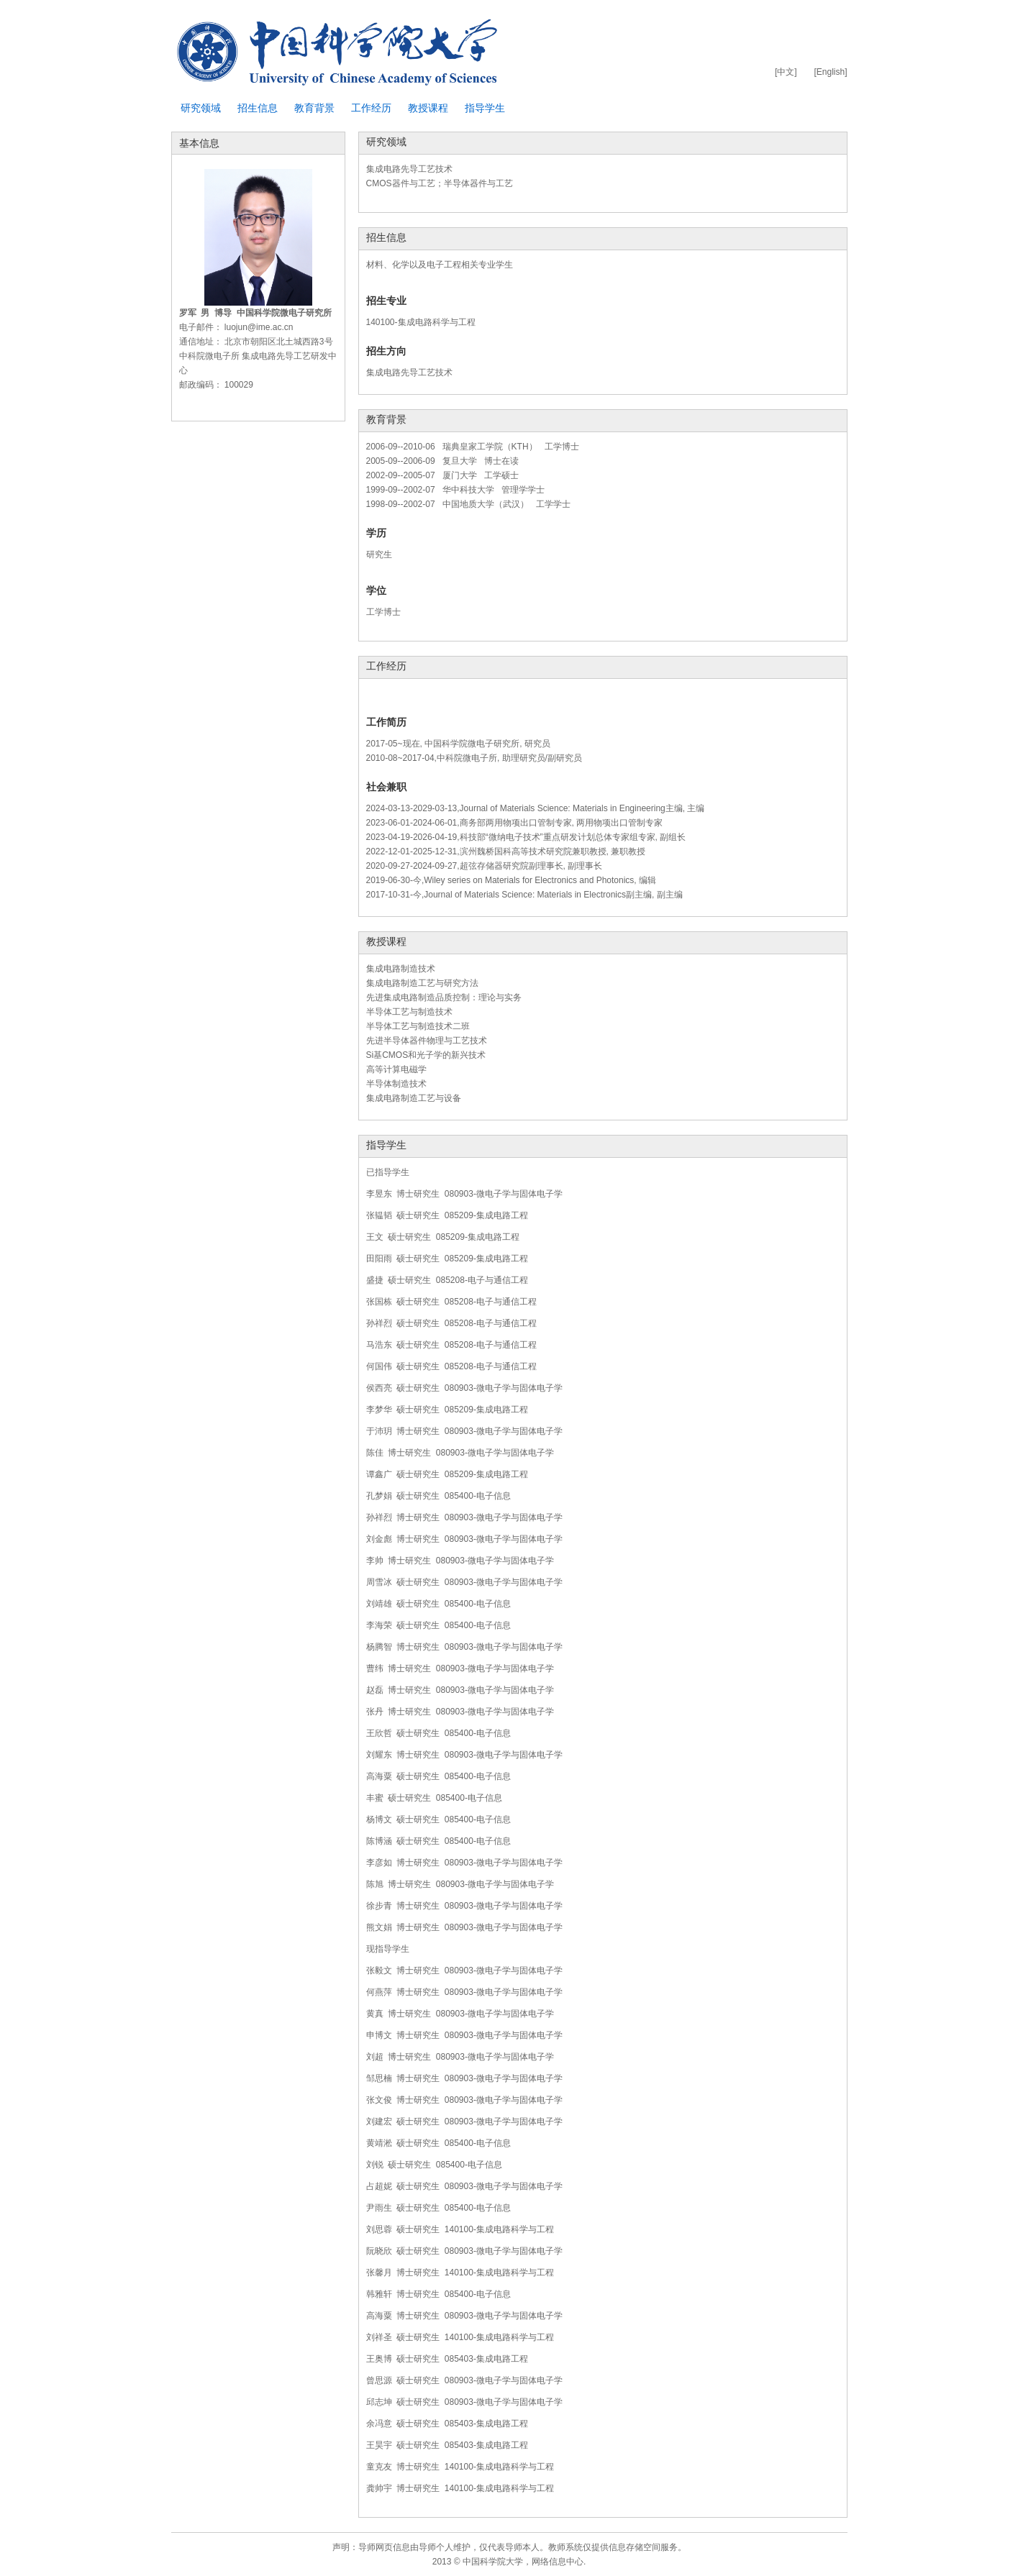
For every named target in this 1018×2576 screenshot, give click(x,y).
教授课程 (428, 108)
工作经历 (371, 108)
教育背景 (314, 108)
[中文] (786, 72)
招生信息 (257, 108)
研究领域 (201, 108)
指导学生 (485, 108)
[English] (830, 72)
